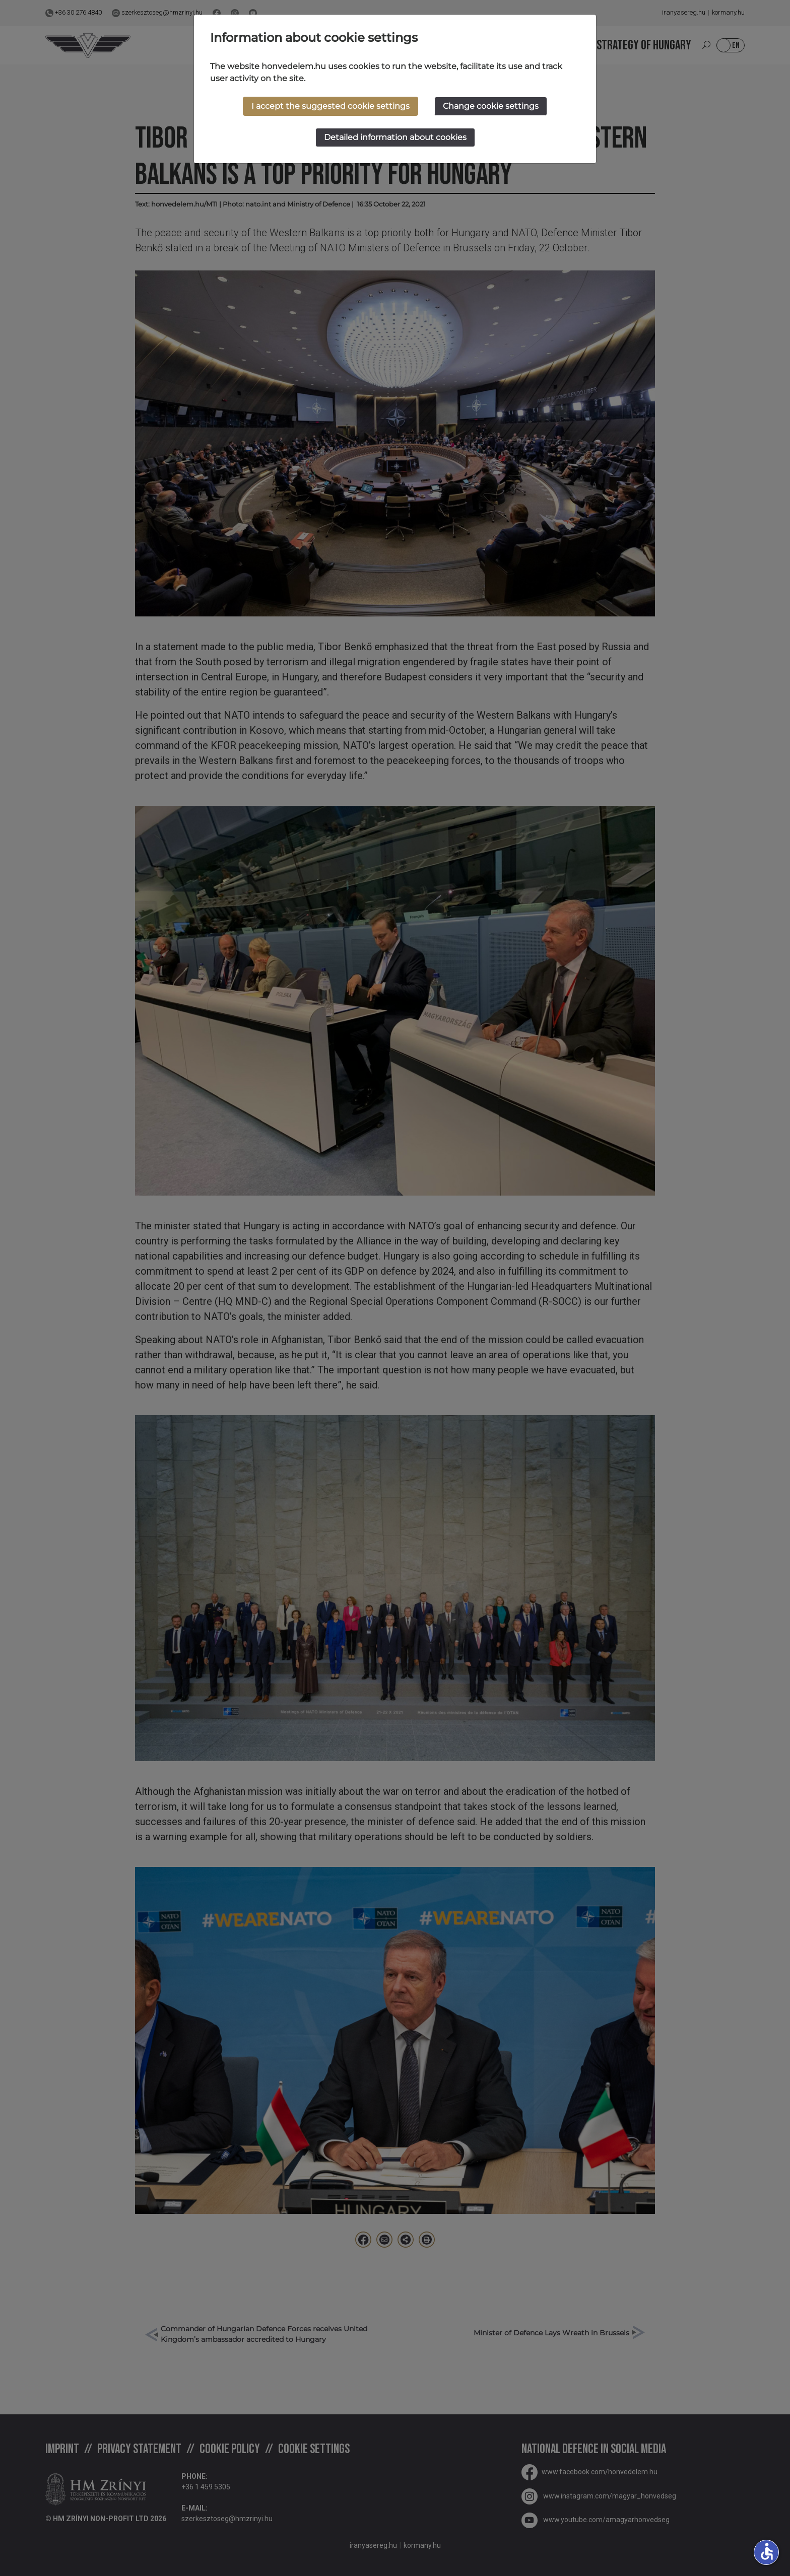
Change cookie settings (491, 106)
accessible (767, 2551)
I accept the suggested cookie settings (330, 106)
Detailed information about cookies (395, 137)
